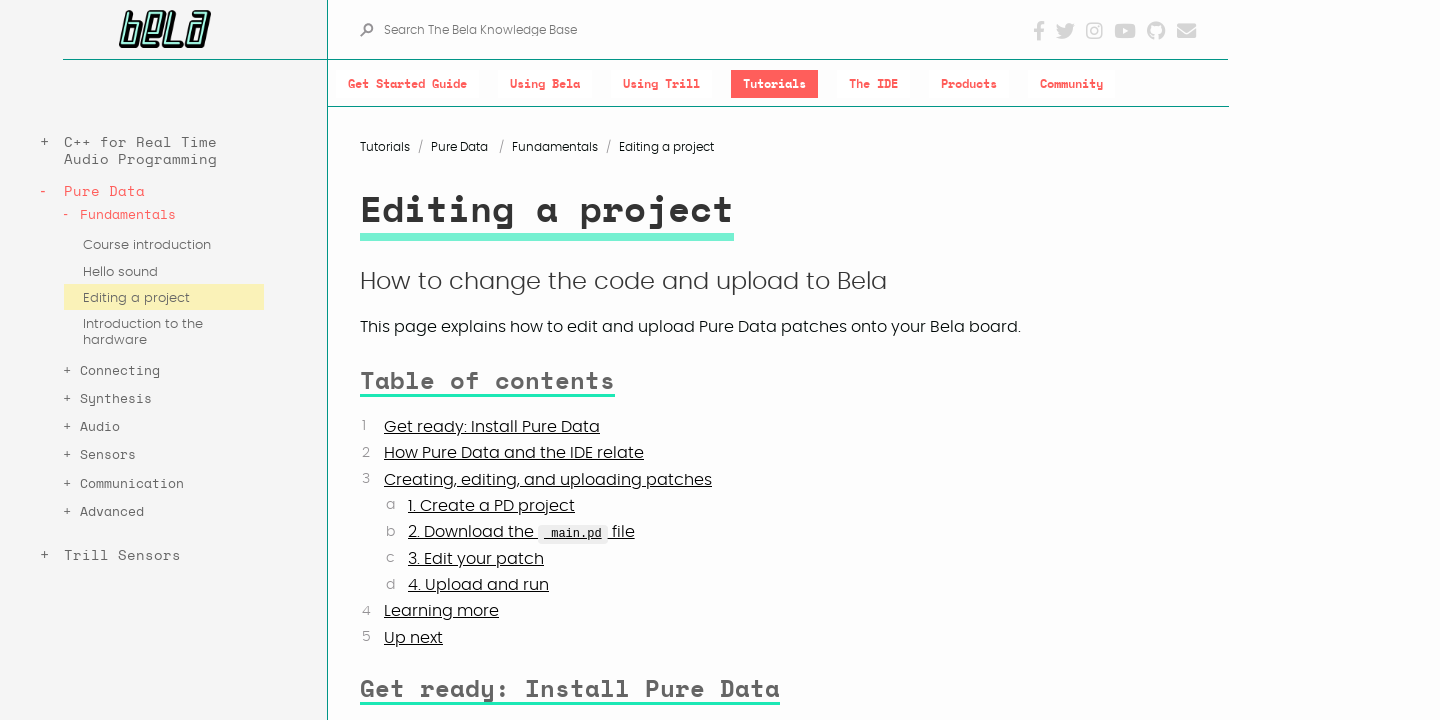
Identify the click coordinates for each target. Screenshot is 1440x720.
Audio (100, 427)
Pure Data (104, 191)
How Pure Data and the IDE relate (514, 453)
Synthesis (116, 399)
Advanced (112, 512)
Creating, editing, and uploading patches (548, 480)
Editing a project (136, 298)
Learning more (441, 611)
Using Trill (661, 84)
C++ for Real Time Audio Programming (140, 151)
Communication (132, 484)
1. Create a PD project (491, 506)
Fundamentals (128, 215)
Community (1071, 84)
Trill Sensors (122, 555)
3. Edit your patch (476, 559)
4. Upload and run (478, 585)
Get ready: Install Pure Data (492, 427)
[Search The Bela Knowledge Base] (707, 30)
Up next (413, 638)
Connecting (120, 371)
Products (969, 84)
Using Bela (545, 84)
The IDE (873, 84)
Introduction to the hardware (143, 332)
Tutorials (774, 84)
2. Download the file (521, 532)
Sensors (108, 455)
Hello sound (120, 272)
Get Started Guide (407, 84)
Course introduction (147, 245)
